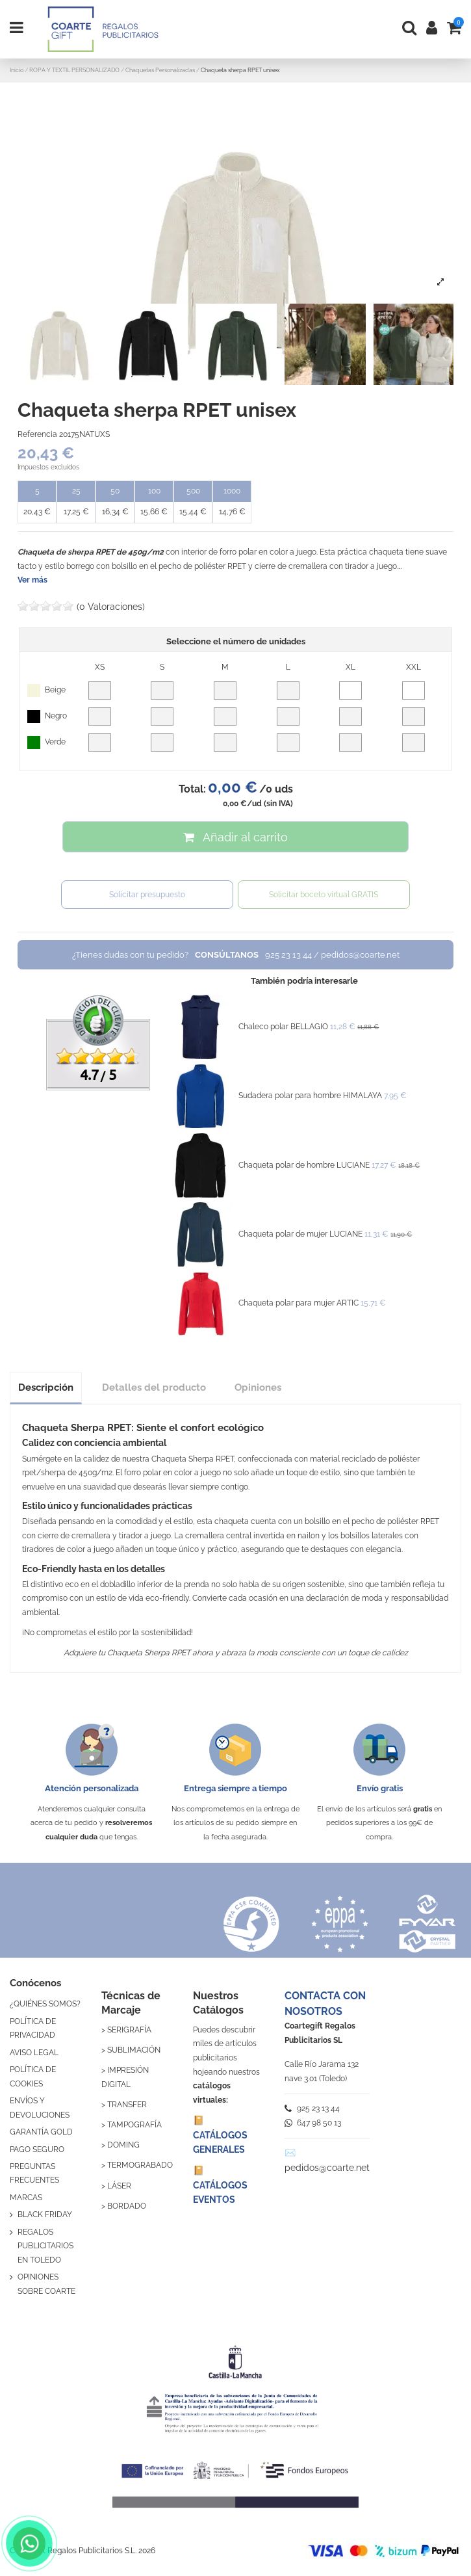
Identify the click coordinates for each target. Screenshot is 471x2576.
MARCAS (26, 2197)
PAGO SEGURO (37, 2149)
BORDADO (126, 2206)
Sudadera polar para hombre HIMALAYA (310, 1095)
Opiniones (258, 1387)
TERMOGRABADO (140, 2165)
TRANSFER (127, 2104)
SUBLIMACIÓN (133, 2050)
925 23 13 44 (312, 2108)
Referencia (37, 434)
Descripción (45, 1387)
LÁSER (119, 2185)
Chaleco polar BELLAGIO (283, 1026)
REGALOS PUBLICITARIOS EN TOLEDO (45, 2246)
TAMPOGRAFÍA (134, 2124)
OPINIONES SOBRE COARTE (46, 2284)
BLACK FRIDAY (45, 2214)
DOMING (123, 2144)
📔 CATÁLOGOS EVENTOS (220, 2185)
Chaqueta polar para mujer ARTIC (298, 1303)
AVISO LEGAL (34, 2052)
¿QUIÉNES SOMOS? (45, 2003)
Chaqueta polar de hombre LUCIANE (304, 1165)
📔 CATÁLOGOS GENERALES (220, 2135)
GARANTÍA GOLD (41, 2131)
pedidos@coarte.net (327, 2167)
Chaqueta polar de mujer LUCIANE (300, 1234)
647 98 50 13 (313, 2122)
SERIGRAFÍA (129, 2029)
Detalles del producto (154, 1387)
